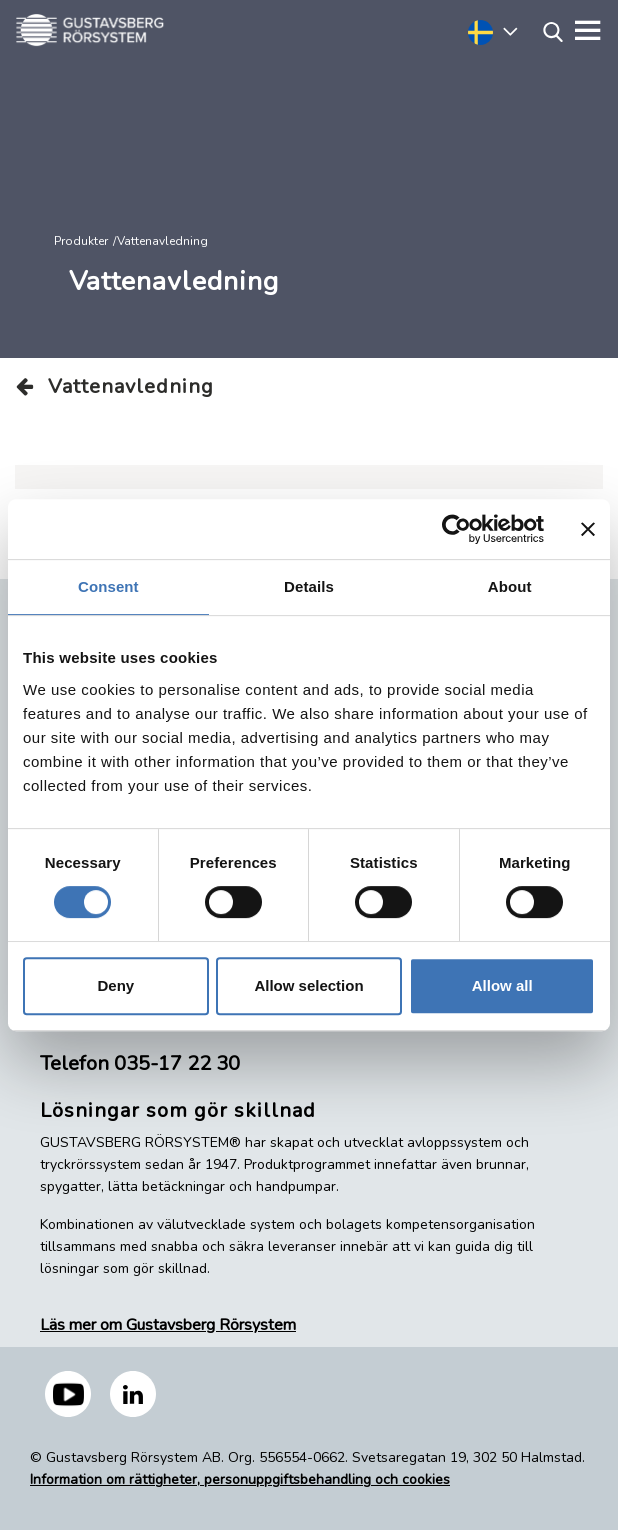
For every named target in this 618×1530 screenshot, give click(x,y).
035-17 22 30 (177, 1063)
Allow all (502, 985)
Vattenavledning (115, 386)
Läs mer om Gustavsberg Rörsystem (168, 1325)
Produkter (81, 241)
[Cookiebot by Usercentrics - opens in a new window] (456, 529)
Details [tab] (309, 586)
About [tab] (510, 586)
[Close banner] (588, 529)
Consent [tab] (108, 586)
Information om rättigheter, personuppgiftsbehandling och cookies (240, 1479)
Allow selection (308, 985)
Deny (115, 985)
